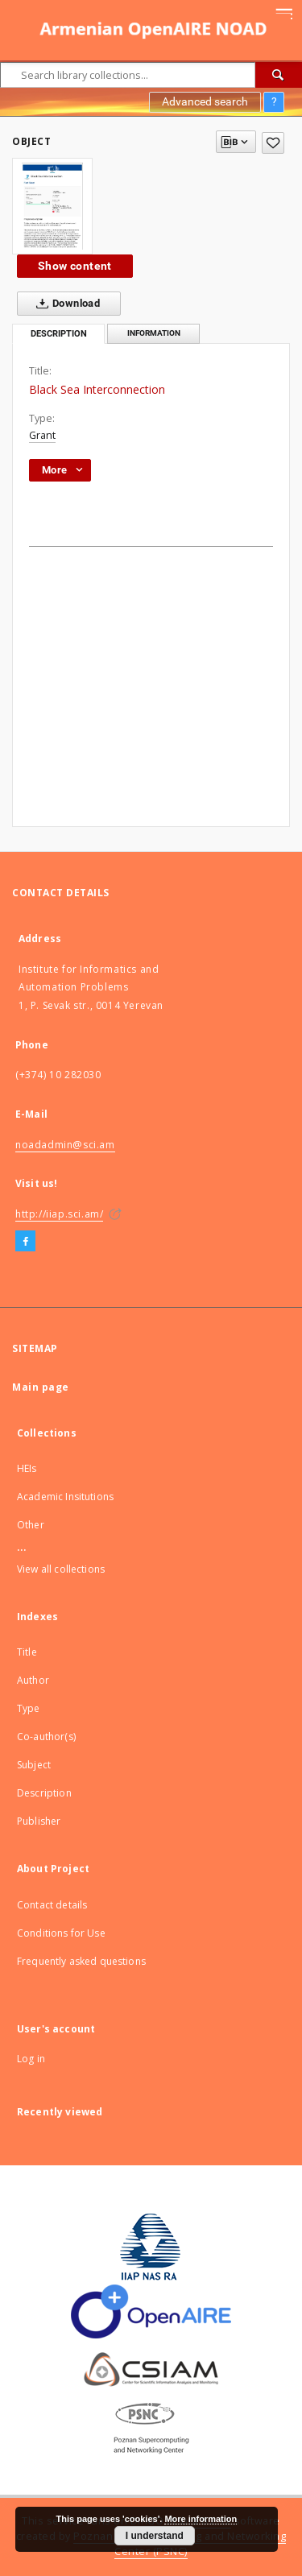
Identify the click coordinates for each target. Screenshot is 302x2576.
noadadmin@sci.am (65, 1145)
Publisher (38, 1821)
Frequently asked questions (81, 1961)
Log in (31, 2058)
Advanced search (205, 101)
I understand (155, 2535)
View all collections (61, 1569)
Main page (40, 1387)
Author (33, 1680)
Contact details (52, 1905)
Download (65, 304)
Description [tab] (59, 334)
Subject (34, 1765)
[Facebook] (25, 1241)
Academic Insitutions (65, 1496)
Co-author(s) (46, 1736)
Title (27, 1652)
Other (30, 1525)
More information (200, 2519)
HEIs (27, 1468)
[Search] (278, 75)
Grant (42, 435)
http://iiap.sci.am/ (59, 1214)
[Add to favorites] (273, 143)
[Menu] (283, 13)
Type (28, 1708)
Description (44, 1793)
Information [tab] (153, 333)
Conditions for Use (61, 1933)
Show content (75, 265)
